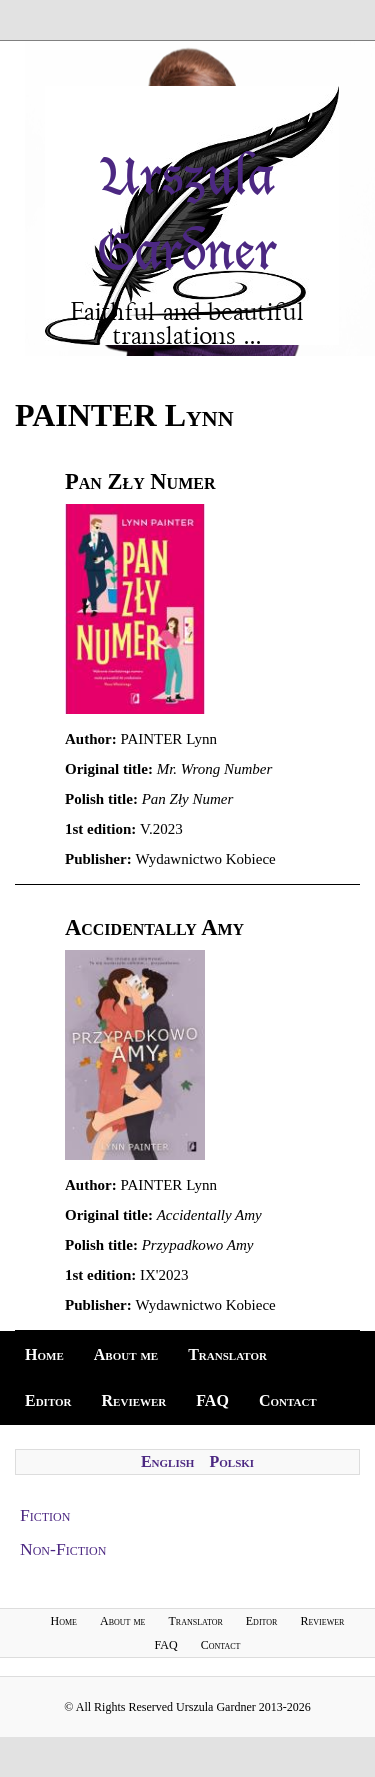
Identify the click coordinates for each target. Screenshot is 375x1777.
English (167, 1461)
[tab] (187, 1515)
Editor (48, 1400)
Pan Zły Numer (140, 481)
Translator (227, 1354)
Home (44, 1354)
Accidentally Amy (154, 927)
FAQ (212, 1400)
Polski (231, 1461)
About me (126, 1354)
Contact (288, 1400)
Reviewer (134, 1400)
